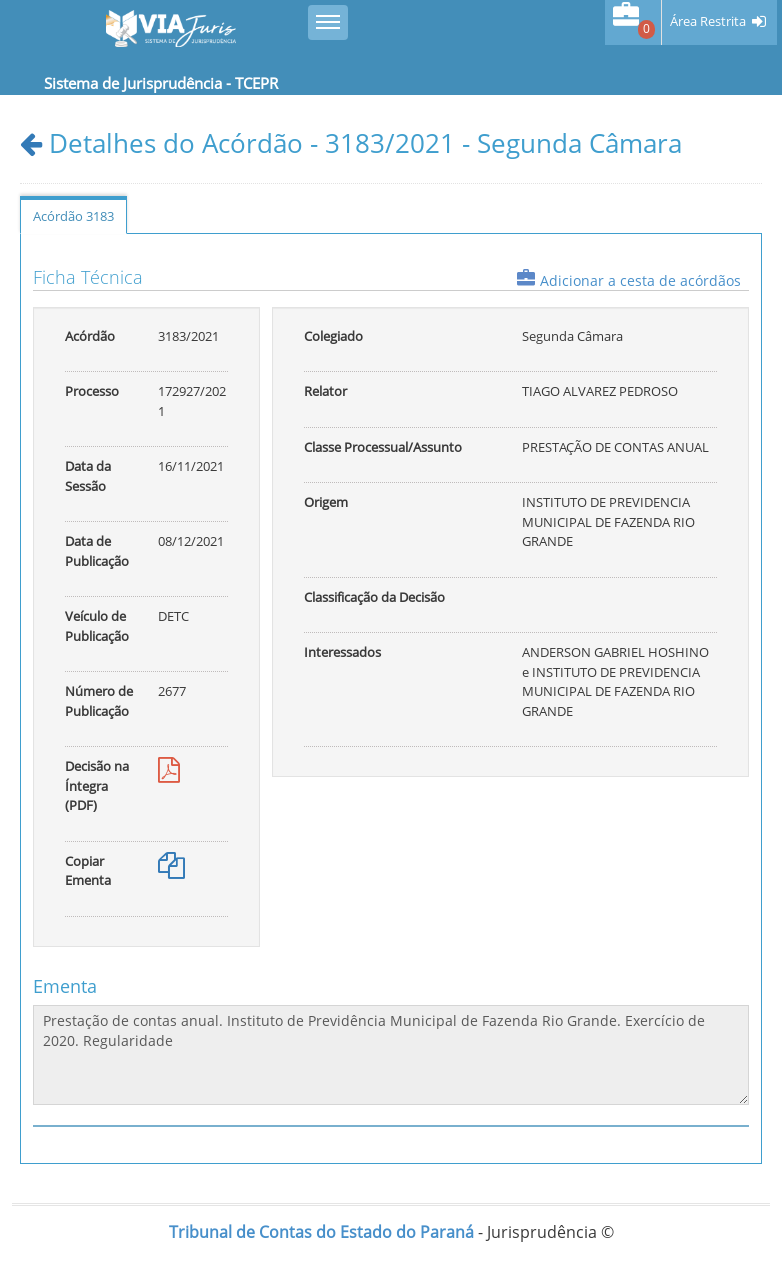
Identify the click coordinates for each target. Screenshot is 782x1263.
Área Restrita (708, 21)
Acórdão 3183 (73, 216)
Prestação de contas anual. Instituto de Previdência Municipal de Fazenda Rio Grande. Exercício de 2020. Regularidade (391, 1055)
